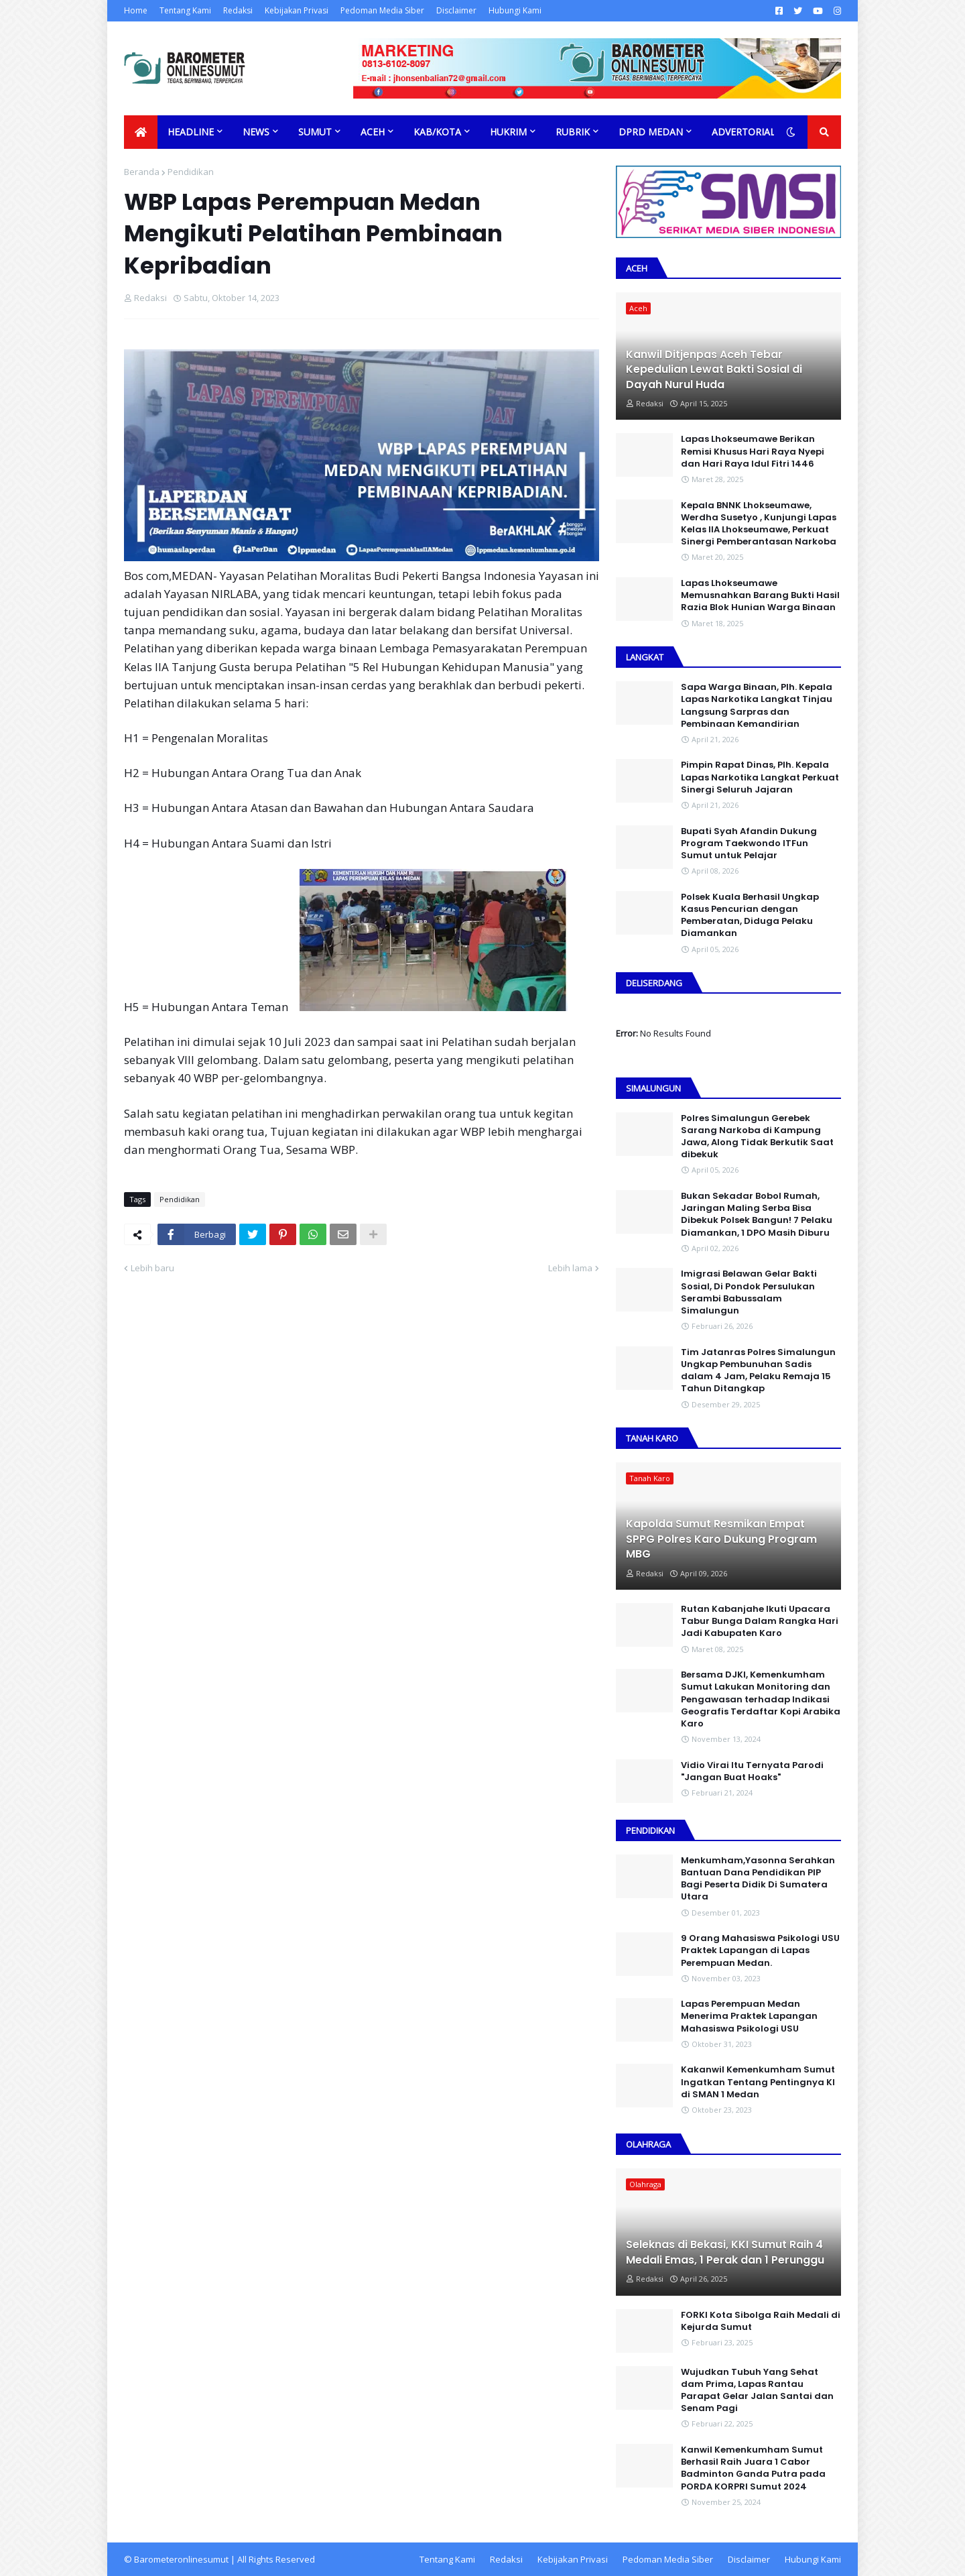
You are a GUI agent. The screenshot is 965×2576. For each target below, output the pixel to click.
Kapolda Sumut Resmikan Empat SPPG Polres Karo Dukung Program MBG (721, 1539)
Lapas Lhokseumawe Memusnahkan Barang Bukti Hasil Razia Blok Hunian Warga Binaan (760, 595)
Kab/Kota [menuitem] (437, 131)
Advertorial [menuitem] (743, 131)
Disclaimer (456, 10)
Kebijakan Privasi (296, 10)
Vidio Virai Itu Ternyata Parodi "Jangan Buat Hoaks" (752, 1771)
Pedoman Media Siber (382, 10)
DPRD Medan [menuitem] (651, 131)
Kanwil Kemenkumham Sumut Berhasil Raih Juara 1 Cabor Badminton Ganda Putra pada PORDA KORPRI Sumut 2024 (753, 2468)
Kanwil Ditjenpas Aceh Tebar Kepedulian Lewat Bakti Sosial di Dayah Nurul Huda (714, 369)
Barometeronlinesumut (181, 2559)
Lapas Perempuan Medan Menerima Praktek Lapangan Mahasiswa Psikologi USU (749, 2016)
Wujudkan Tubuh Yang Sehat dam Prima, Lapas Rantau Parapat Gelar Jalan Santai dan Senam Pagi (757, 2390)
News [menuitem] (256, 131)
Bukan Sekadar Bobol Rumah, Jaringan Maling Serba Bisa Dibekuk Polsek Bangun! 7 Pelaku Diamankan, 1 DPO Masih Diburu (756, 1214)
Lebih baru (152, 1268)
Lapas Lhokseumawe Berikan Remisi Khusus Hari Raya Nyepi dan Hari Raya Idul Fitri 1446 (752, 451)
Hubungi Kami (515, 10)
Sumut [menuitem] (315, 131)
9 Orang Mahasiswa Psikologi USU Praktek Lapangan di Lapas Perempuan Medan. (760, 1950)
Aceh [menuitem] (373, 131)
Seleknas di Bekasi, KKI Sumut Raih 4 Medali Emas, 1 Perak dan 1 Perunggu (725, 2252)
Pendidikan (191, 172)
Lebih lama (570, 1268)
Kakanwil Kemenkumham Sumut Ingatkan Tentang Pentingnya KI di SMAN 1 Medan (758, 2082)
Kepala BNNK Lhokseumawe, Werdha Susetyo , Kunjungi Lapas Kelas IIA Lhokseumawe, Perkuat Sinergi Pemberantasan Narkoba (758, 524)
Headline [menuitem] (191, 131)
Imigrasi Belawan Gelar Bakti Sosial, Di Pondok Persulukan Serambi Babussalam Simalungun (749, 1292)
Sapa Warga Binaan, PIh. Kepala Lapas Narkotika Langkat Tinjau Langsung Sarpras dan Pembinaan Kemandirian (756, 705)
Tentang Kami (185, 10)
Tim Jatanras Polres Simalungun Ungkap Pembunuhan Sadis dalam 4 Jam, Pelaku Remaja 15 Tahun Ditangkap (758, 1370)
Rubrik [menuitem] (573, 131)
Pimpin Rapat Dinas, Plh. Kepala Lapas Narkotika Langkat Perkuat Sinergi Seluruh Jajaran (760, 777)
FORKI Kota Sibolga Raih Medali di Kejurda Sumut (760, 2321)
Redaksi (238, 10)
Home (135, 10)
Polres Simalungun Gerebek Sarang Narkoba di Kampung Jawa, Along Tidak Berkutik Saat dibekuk (757, 1136)
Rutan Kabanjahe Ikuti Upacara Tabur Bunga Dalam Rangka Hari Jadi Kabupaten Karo (759, 1621)
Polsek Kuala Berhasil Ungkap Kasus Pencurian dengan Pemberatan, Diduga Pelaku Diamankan (750, 915)
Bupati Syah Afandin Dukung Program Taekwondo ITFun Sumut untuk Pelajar (749, 843)
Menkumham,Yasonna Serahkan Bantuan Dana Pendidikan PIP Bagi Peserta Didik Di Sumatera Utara (758, 1879)
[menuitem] (140, 132)
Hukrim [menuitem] (508, 131)
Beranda (141, 172)
